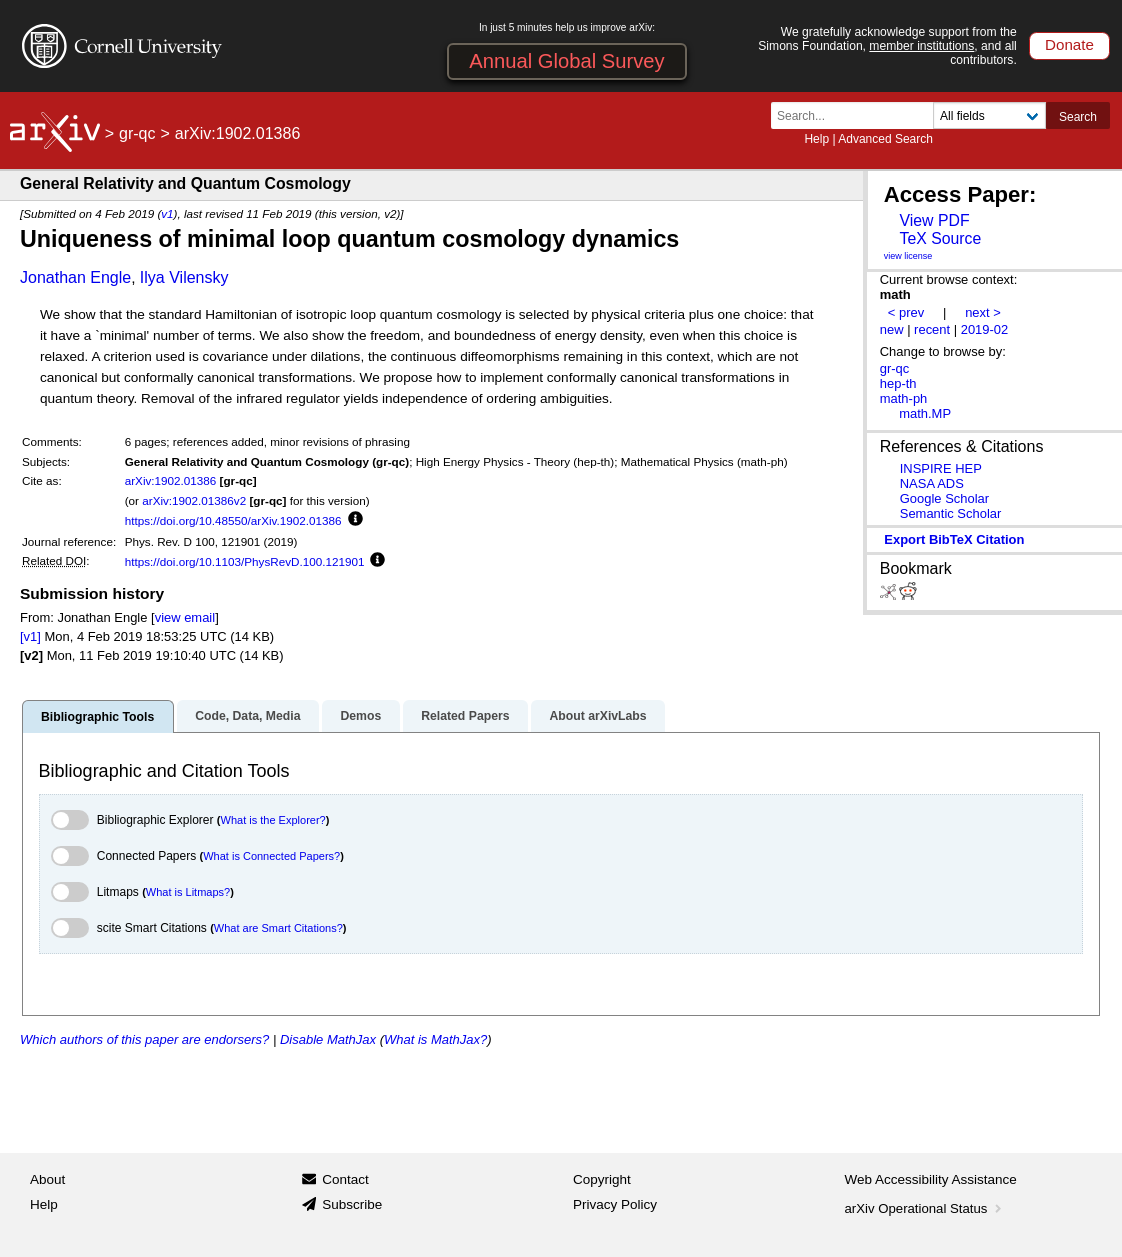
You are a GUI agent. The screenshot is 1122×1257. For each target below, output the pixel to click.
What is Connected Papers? (271, 856)
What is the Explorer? (273, 820)
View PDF (934, 220)
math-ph (904, 398)
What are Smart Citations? (278, 928)
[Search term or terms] (858, 115)
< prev (906, 312)
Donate (1069, 44)
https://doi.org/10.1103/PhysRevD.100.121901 (245, 561)
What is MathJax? (435, 1039)
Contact (345, 1179)
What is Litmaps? (188, 892)
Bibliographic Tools (97, 717)
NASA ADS (932, 483)
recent (932, 329)
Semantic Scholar (951, 513)
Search (1078, 117)
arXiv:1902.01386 (171, 480)
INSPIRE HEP (941, 468)
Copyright (602, 1179)
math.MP (925, 413)
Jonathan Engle (75, 277)
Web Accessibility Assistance (931, 1179)
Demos (360, 716)
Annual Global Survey (566, 61)
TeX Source (940, 238)
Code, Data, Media (247, 716)
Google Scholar (944, 498)
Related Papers (465, 716)
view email (185, 617)
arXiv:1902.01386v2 (194, 500)
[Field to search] (989, 115)
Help (816, 139)
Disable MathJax (328, 1039)
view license (908, 256)
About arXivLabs (597, 716)
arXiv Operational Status (925, 1208)
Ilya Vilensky (184, 277)
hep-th (898, 383)
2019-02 (985, 329)
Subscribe (352, 1204)
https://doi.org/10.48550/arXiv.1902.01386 (233, 520)
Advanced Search (885, 139)
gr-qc (137, 133)
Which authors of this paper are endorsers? (144, 1039)
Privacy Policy (615, 1204)
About (47, 1179)
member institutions (921, 46)
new (892, 329)
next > (983, 312)
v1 (167, 213)
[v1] (30, 636)
